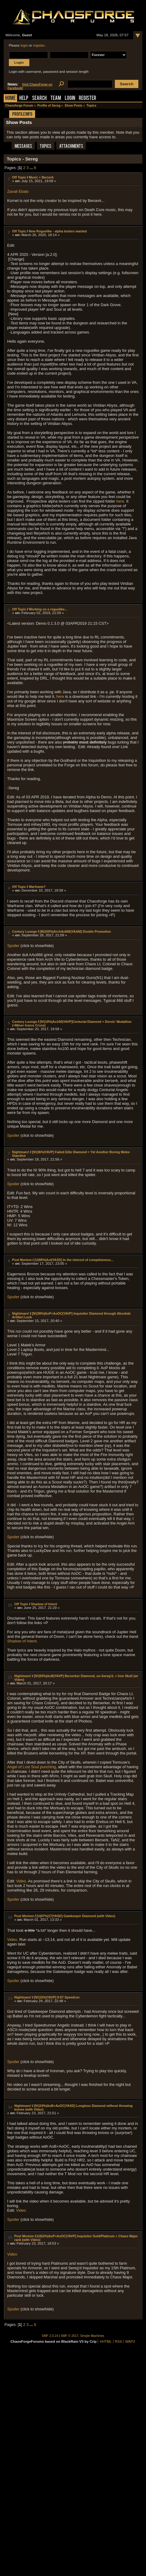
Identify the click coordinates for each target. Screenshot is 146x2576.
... (32, 167)
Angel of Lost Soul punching (31, 1767)
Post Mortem (22, 1260)
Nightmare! (20, 1152)
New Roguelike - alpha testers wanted (58, 231)
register (39, 45)
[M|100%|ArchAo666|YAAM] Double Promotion (75, 931)
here (120, 501)
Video (21, 2210)
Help (23, 98)
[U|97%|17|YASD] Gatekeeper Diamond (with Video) (76, 1916)
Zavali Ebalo (18, 191)
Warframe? (37, 887)
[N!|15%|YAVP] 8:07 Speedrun (57, 1997)
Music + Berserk (41, 177)
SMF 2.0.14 (50, 2335)
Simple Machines (92, 2335)
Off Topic (19, 177)
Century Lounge (24, 931)
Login (70, 98)
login (24, 45)
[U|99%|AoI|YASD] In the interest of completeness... (74, 1260)
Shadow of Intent (44, 1604)
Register (87, 98)
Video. (21, 1881)
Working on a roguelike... (48, 609)
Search (39, 98)
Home (10, 98)
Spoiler (13, 945)
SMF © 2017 (69, 2335)
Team (55, 98)
